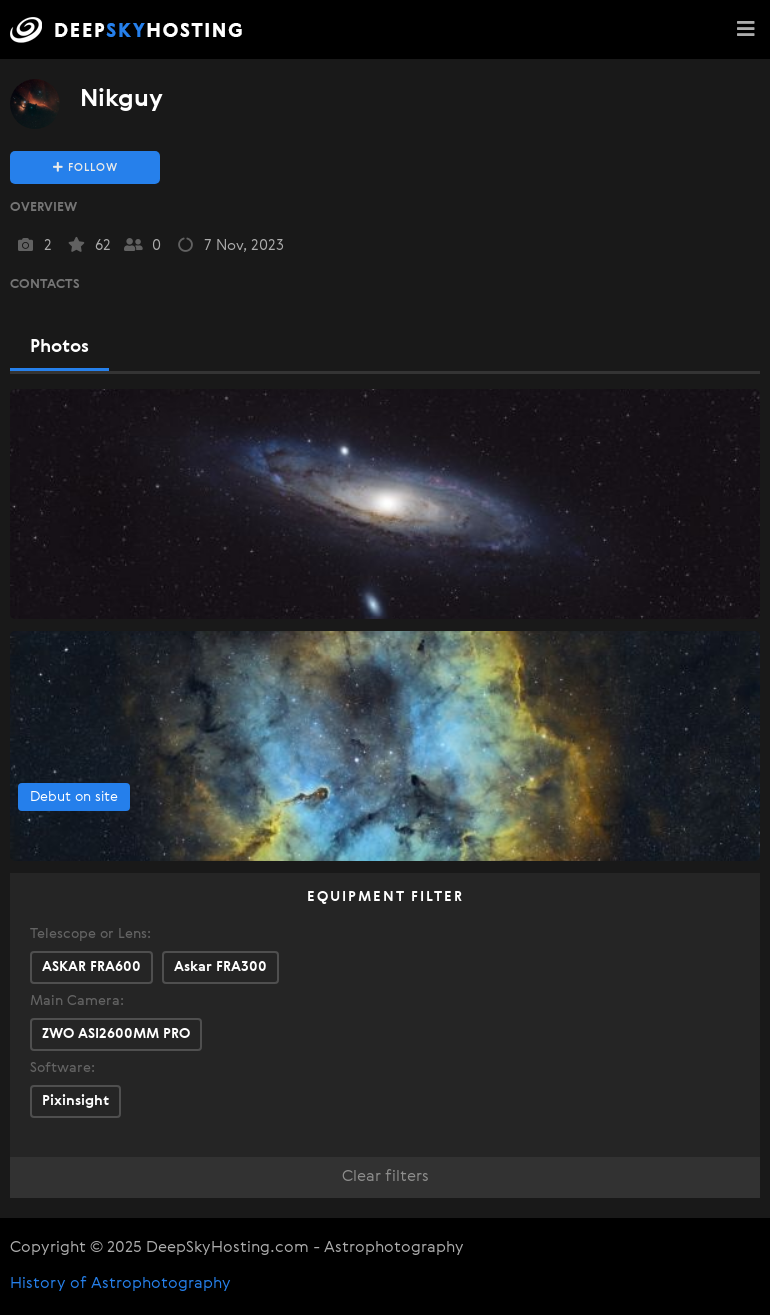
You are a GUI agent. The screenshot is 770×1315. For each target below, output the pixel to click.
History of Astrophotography (120, 1284)
